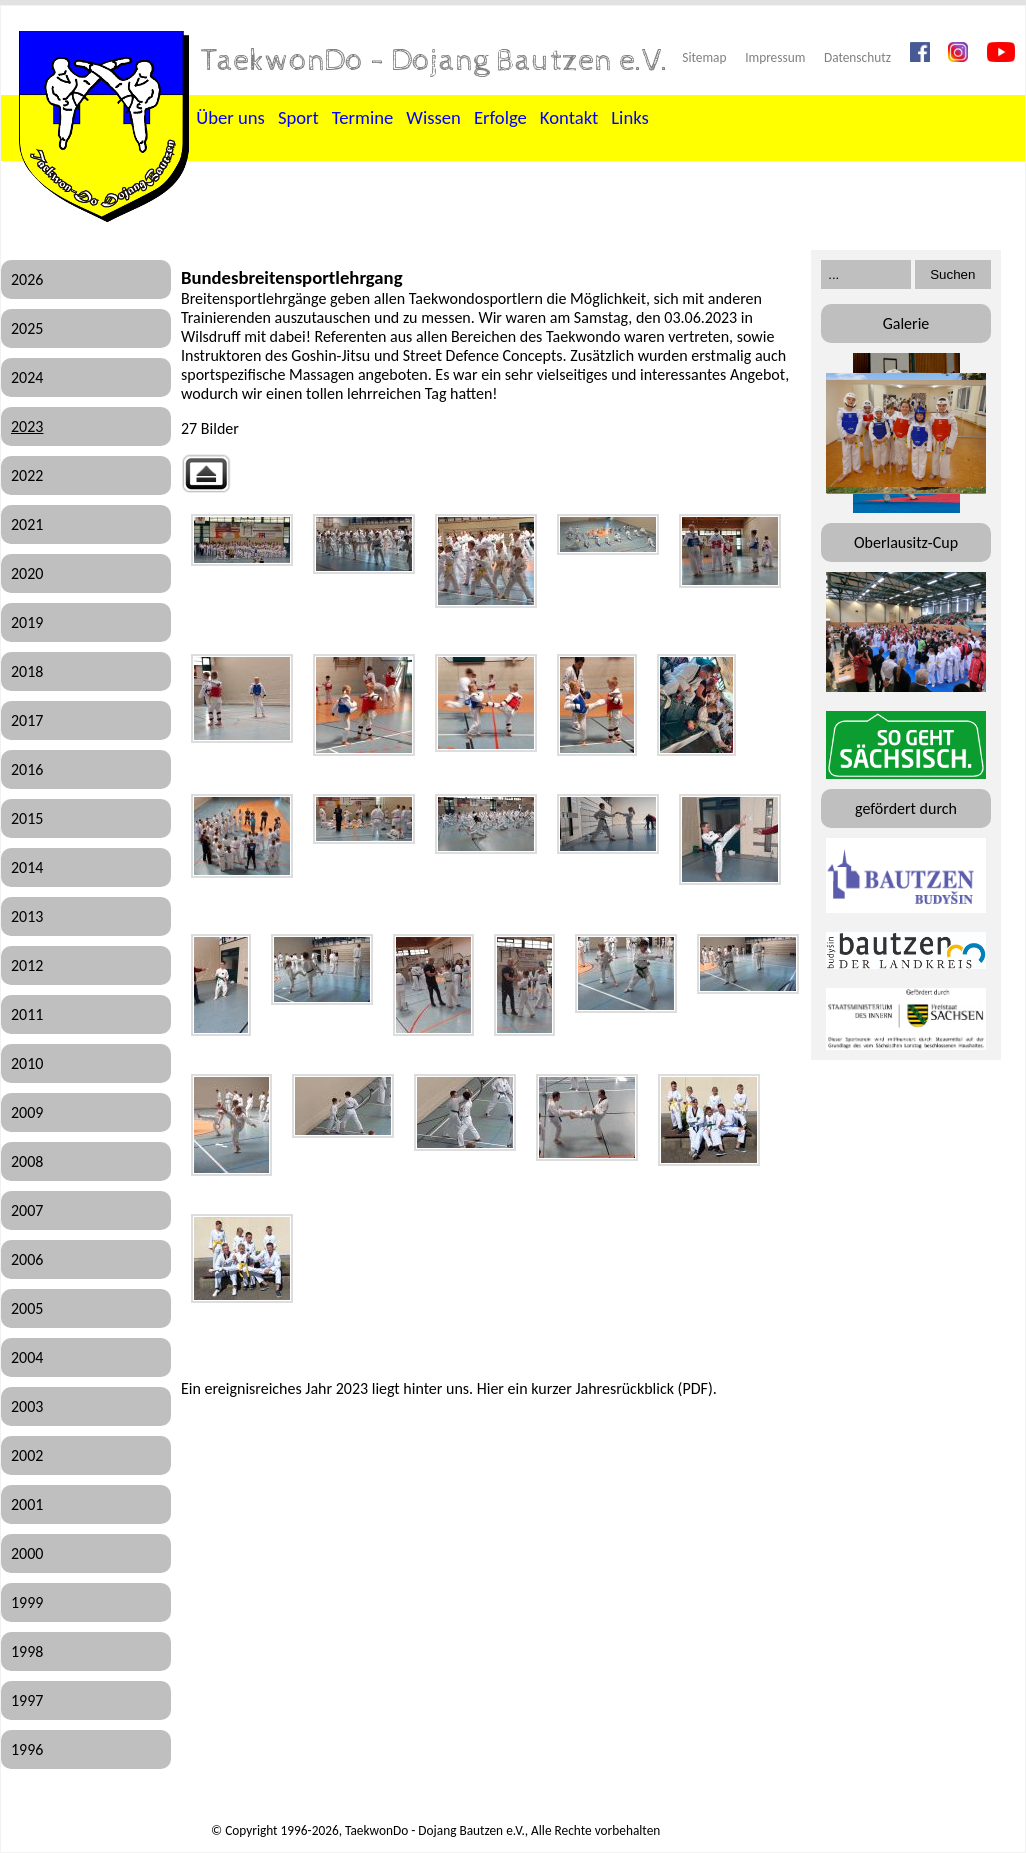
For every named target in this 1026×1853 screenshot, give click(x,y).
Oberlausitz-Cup (906, 542)
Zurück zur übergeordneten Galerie (206, 473)
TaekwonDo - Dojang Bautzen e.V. (435, 61)
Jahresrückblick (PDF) (643, 1388)
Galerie (906, 323)
